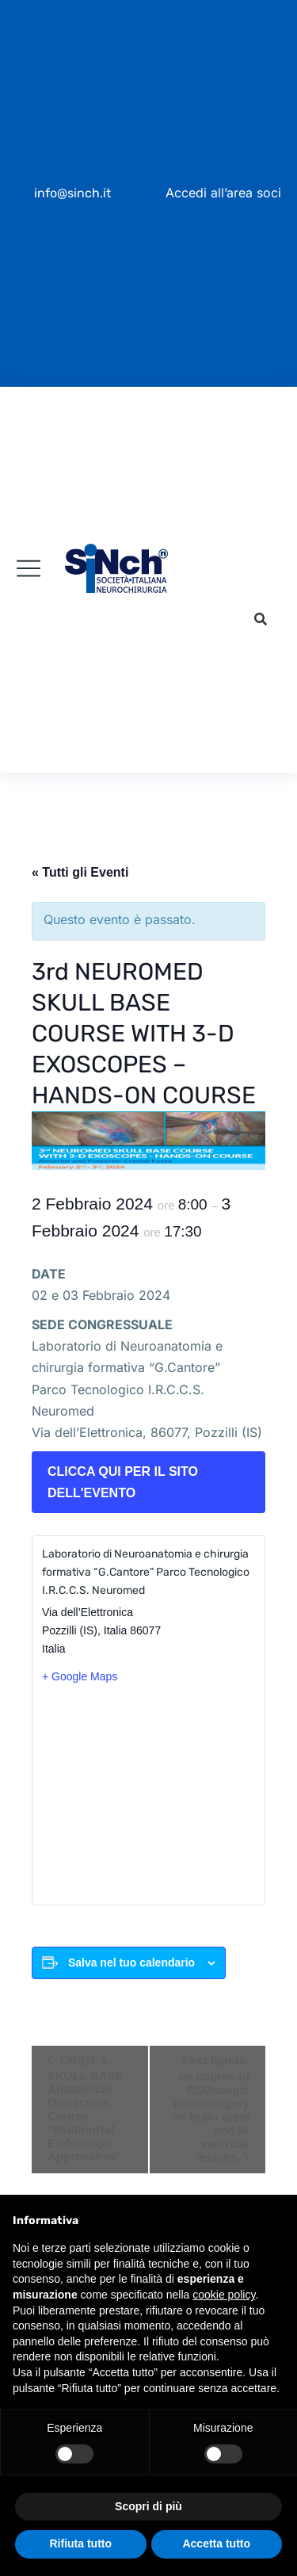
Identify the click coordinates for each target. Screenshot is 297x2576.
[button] (260, 620)
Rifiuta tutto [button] (80, 2543)
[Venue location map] (148, 1793)
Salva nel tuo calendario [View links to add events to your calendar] (131, 1962)
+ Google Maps (79, 1676)
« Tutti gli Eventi (80, 872)
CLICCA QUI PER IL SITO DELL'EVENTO (123, 1482)
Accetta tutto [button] (216, 2543)
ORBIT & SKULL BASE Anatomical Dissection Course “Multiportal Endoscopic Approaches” (86, 2108)
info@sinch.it (72, 193)
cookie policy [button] (223, 2294)
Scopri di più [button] (148, 2506)
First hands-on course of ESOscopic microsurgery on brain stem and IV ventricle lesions (210, 2109)
